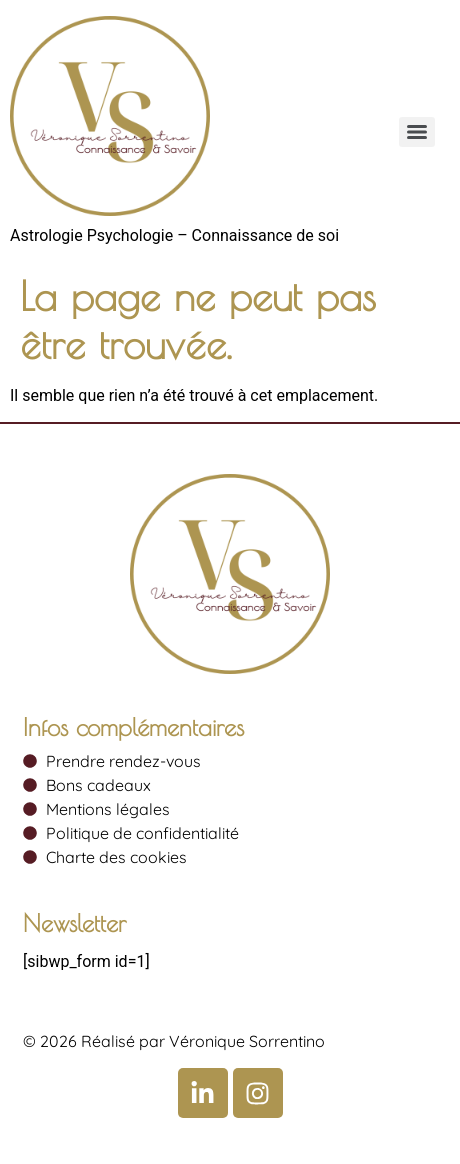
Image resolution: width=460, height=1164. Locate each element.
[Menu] (417, 132)
